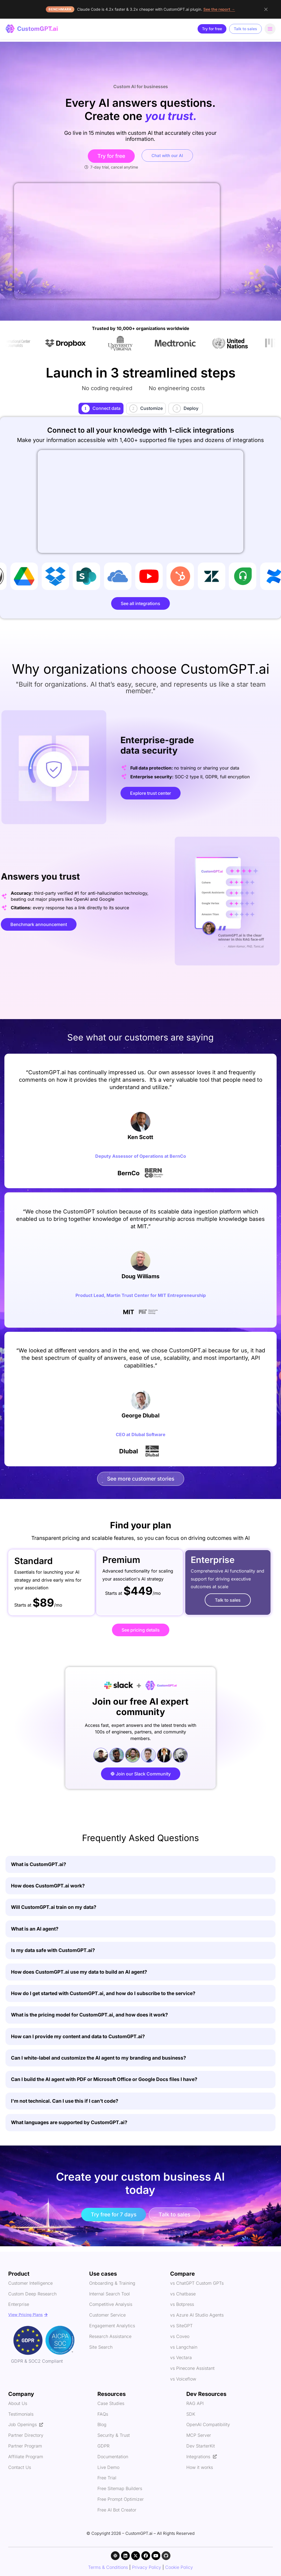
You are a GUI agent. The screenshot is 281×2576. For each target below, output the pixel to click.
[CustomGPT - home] (31, 29)
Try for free (212, 28)
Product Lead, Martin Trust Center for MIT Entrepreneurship (140, 1295)
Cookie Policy (179, 2567)
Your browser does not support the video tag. (117, 241)
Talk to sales (245, 28)
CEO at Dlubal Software (140, 1434)
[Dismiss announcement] (266, 9)
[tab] (100, 408)
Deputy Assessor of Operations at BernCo (140, 1156)
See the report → (219, 9)
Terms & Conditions (108, 2567)
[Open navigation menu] (270, 28)
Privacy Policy (146, 2567)
